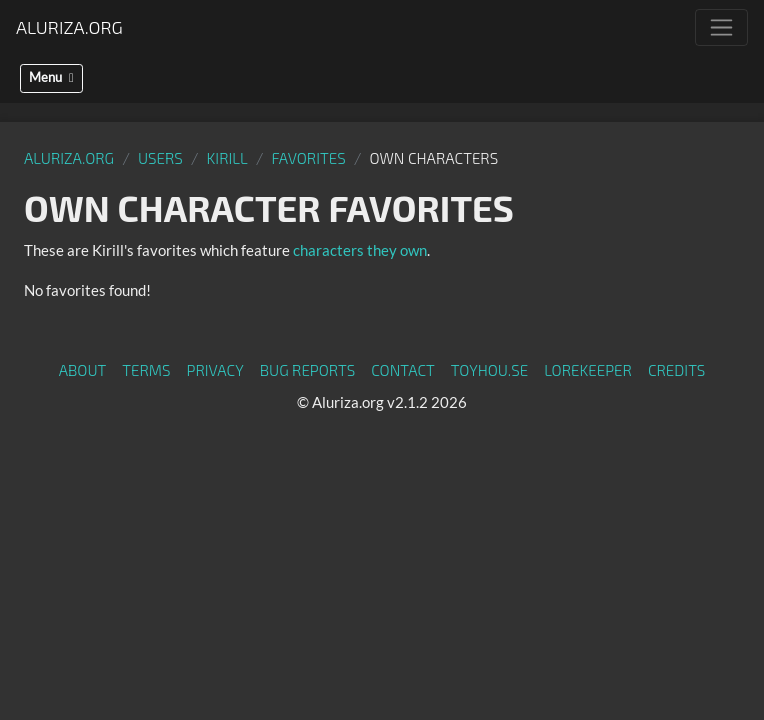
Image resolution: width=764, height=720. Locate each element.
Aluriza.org (69, 27)
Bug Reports (308, 370)
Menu (51, 77)
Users (160, 158)
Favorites (309, 158)
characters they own (360, 250)
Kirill (227, 158)
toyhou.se (489, 370)
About (83, 370)
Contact (403, 370)
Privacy (215, 370)
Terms (146, 370)
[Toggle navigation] (721, 27)
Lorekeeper (588, 370)
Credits (677, 370)
